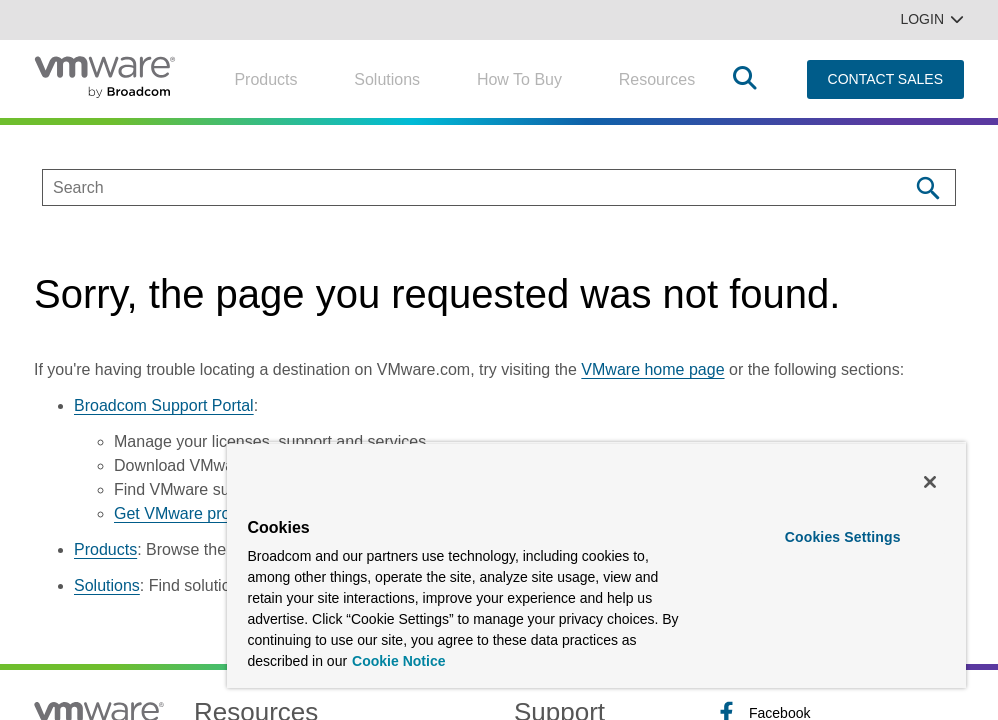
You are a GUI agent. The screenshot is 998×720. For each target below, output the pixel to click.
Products (265, 79)
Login (932, 19)
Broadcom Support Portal (164, 405)
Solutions (387, 79)
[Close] (930, 482)
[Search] (927, 187)
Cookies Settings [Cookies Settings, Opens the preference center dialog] (843, 537)
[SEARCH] (454, 187)
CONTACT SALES (885, 79)
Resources (657, 79)
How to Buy (519, 79)
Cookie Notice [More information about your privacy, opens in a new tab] (398, 661)
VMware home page (652, 369)
